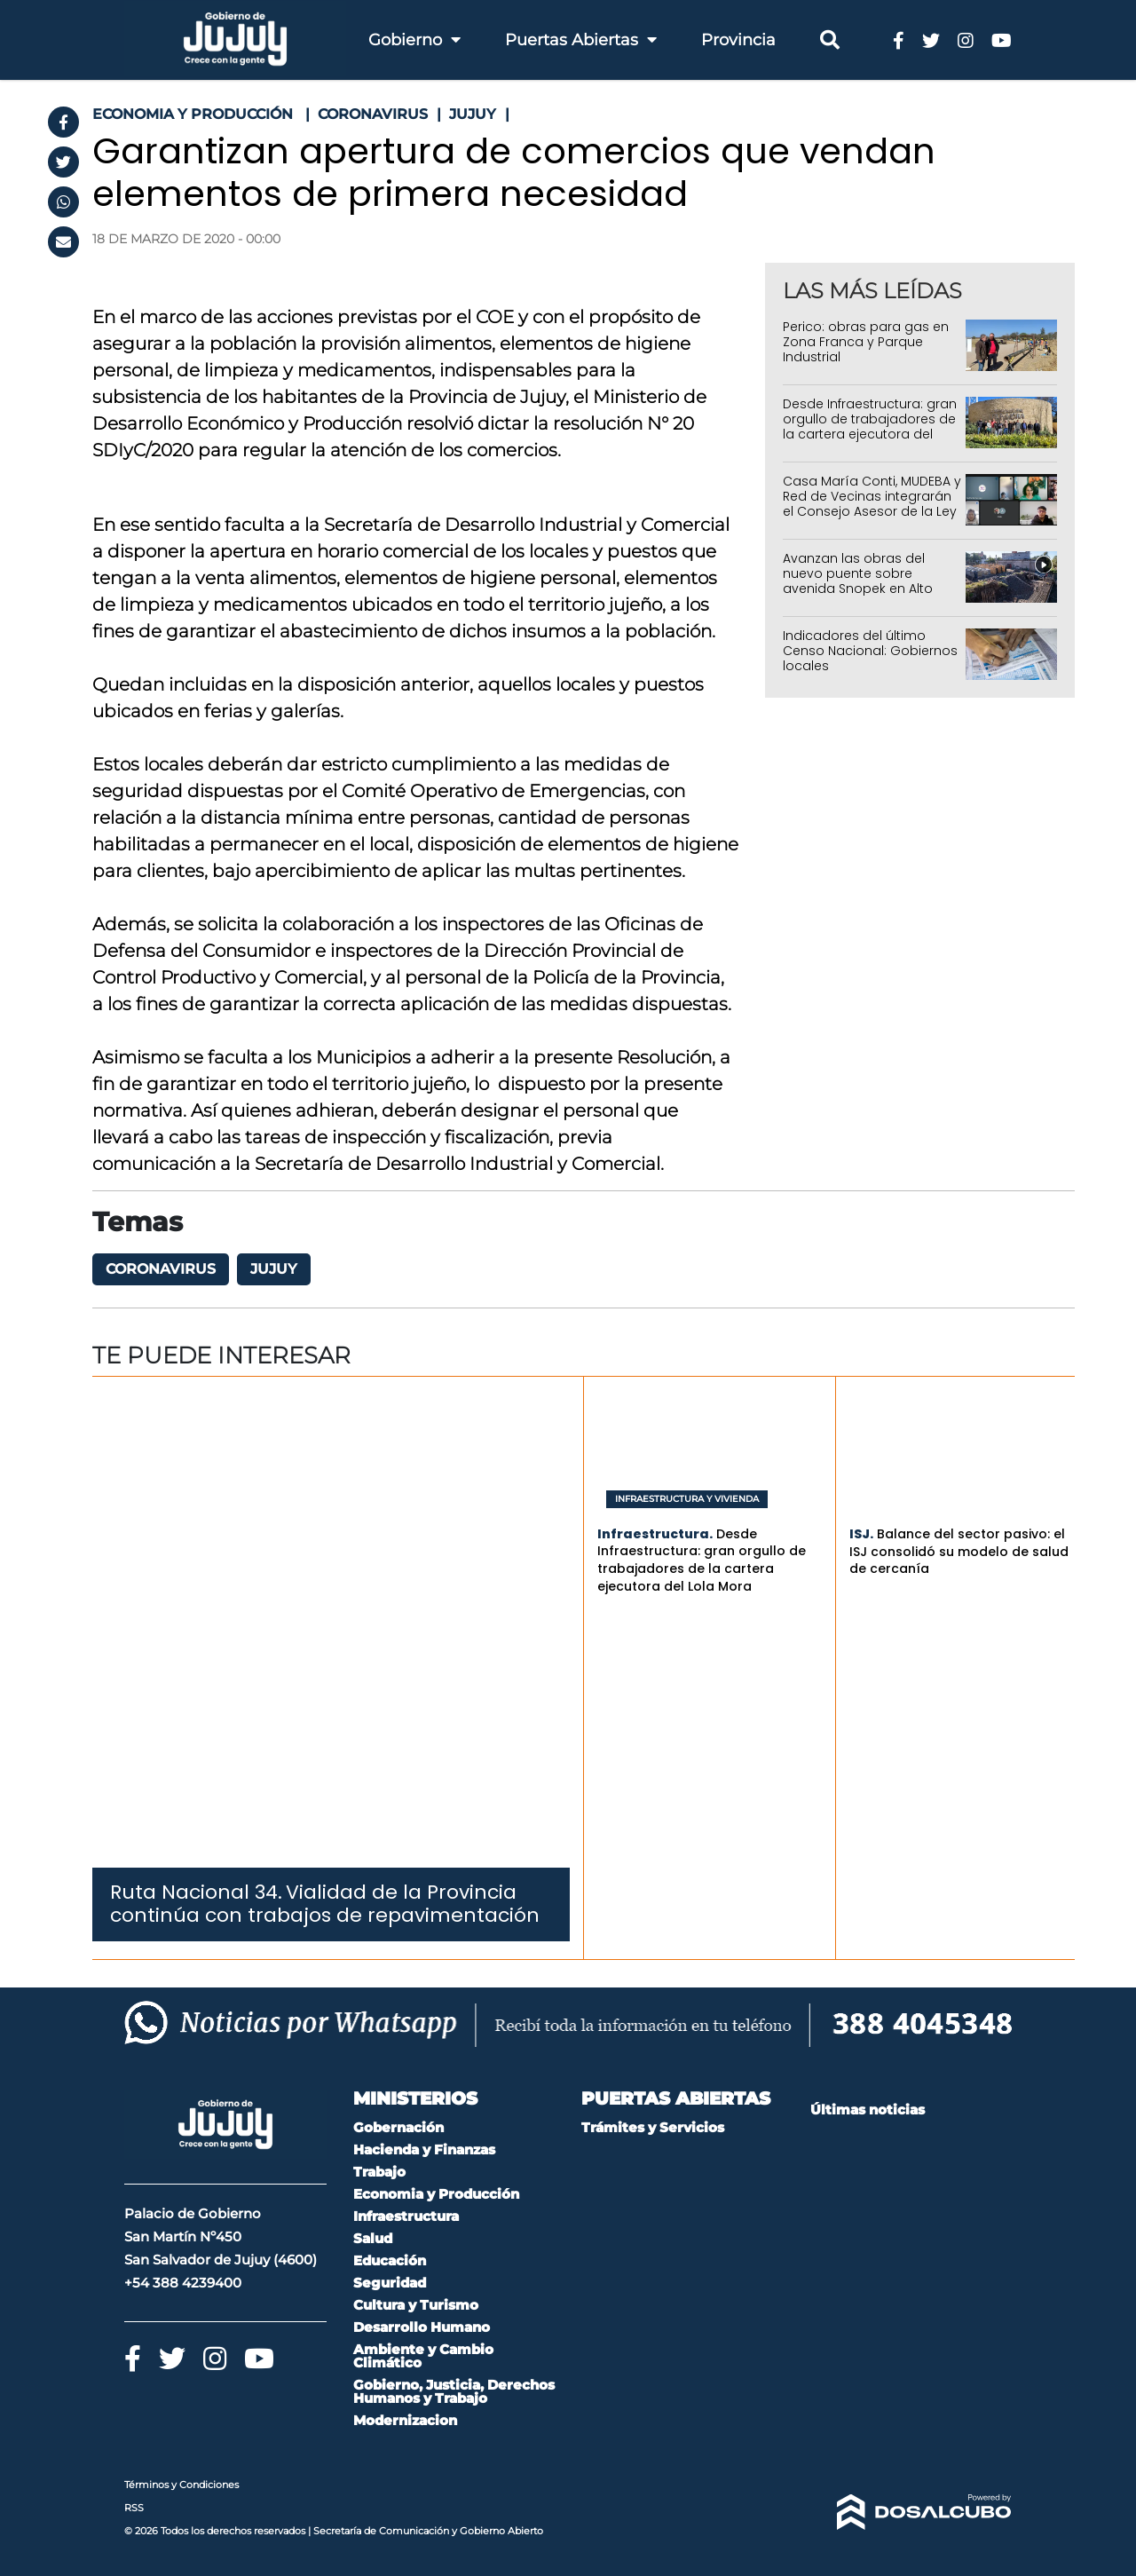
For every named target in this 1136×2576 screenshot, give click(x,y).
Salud (372, 2238)
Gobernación (398, 2127)
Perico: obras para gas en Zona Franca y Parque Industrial (866, 342)
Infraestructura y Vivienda (687, 1499)
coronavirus (161, 1268)
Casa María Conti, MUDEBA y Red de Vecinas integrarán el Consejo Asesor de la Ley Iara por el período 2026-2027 (872, 510)
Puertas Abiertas (581, 40)
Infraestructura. (655, 1534)
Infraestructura (406, 2216)
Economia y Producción (436, 2193)
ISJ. (861, 1534)
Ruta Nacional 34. (196, 1892)
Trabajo (379, 2171)
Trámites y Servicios (652, 2127)
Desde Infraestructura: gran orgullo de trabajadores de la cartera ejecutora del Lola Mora (870, 426)
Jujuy (273, 1268)
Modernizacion (405, 2420)
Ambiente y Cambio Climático (423, 2356)
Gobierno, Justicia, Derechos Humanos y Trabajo (454, 2391)
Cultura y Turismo (415, 2304)
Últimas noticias (867, 2109)
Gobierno (414, 40)
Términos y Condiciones (181, 2484)
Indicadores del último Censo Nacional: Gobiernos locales (870, 651)
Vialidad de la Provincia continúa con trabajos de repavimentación (325, 1903)
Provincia (738, 40)
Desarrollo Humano (421, 2327)
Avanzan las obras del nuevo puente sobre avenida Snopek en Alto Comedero (858, 580)
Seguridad (389, 2282)
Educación (389, 2260)
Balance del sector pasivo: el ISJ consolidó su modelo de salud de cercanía (959, 1551)
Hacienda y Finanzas (424, 2149)
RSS (134, 2507)
